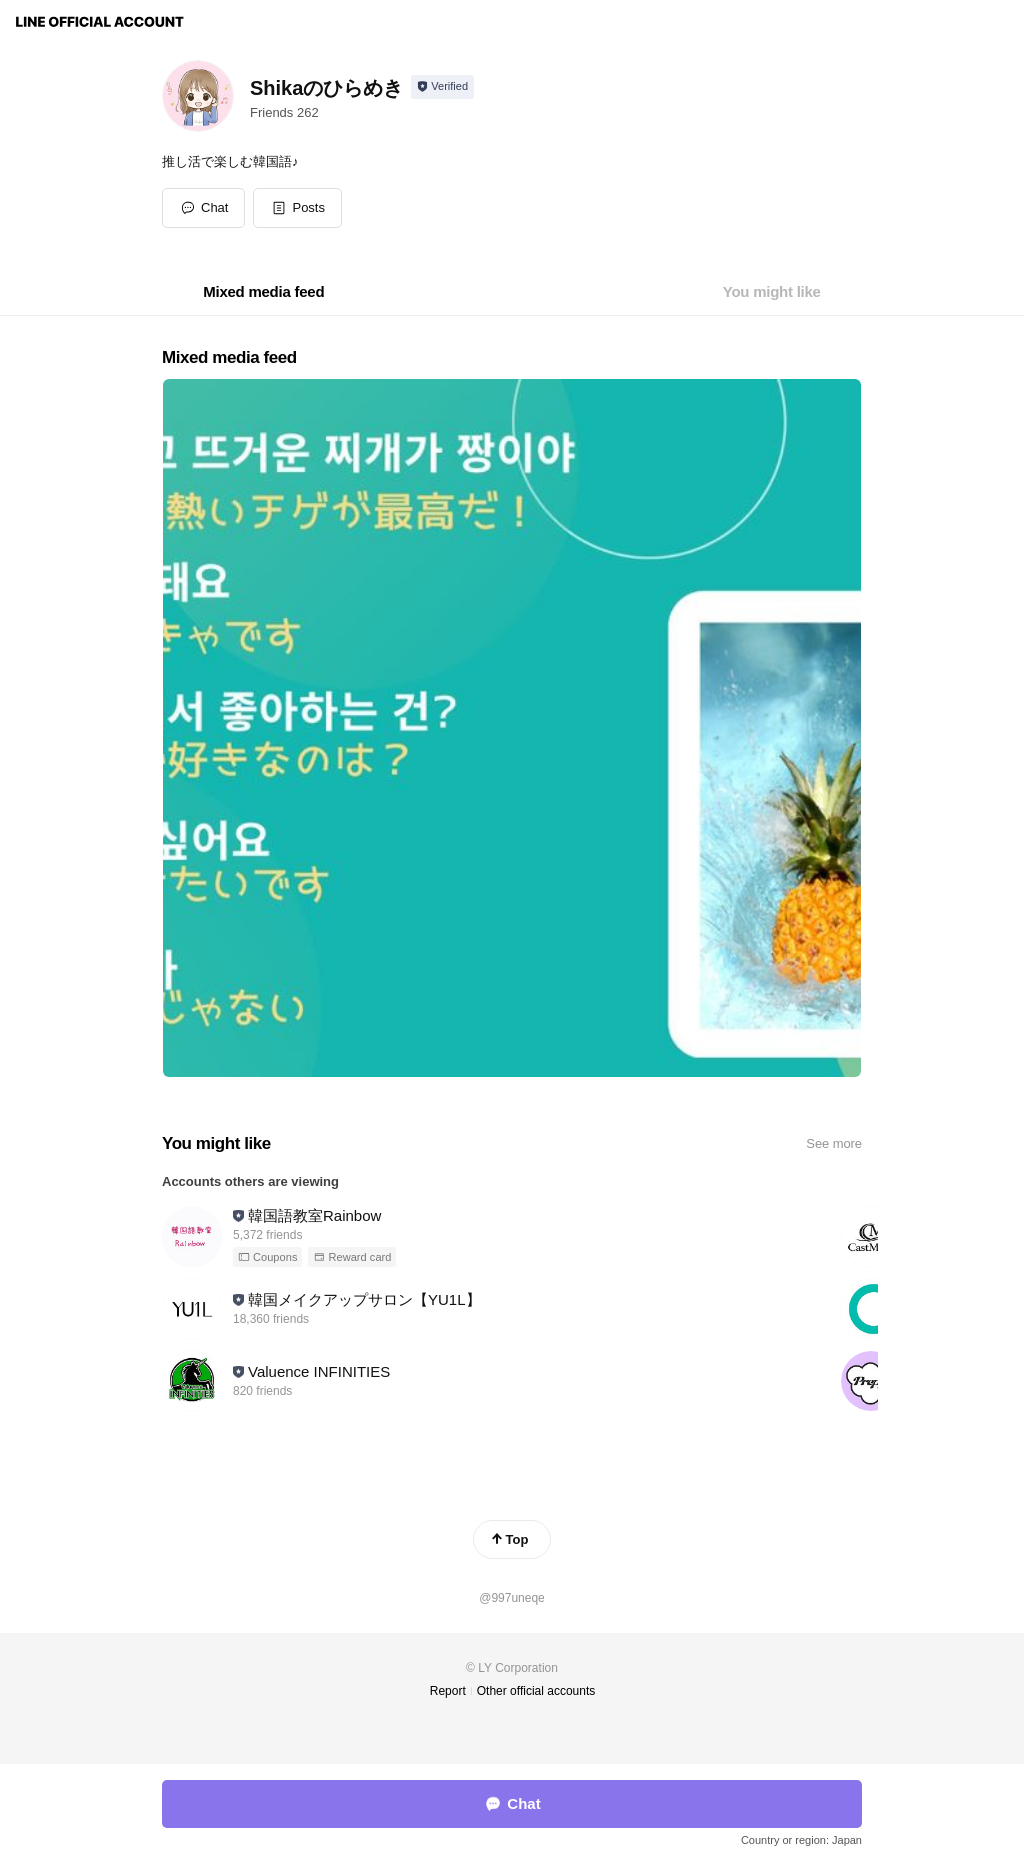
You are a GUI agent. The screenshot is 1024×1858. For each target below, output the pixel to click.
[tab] (263, 292)
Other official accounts (536, 1691)
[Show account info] (442, 87)
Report (448, 1691)
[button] (297, 208)
